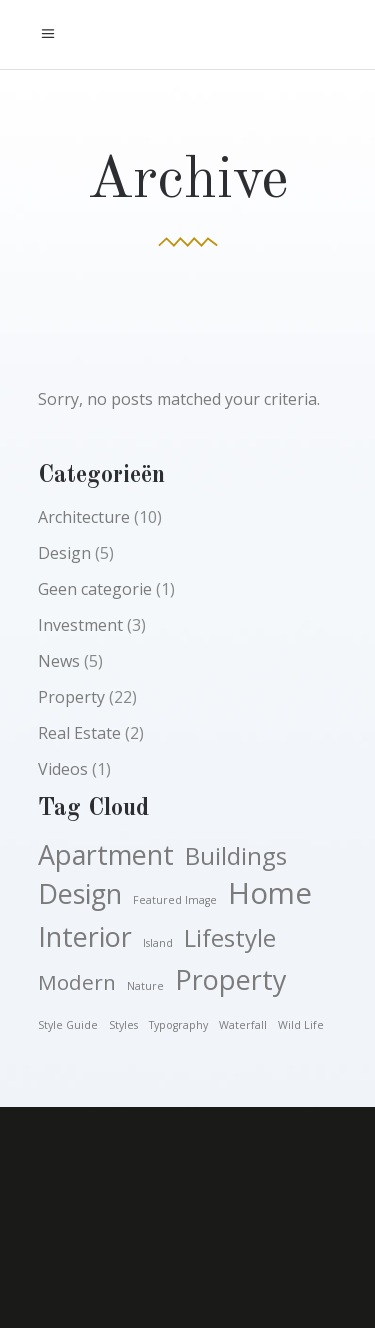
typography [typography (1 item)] (178, 1025)
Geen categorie (95, 589)
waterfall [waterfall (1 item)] (243, 1025)
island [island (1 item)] (158, 943)
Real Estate (79, 733)
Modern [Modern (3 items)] (77, 982)
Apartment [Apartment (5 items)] (106, 855)
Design (64, 553)
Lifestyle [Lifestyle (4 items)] (230, 938)
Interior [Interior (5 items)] (85, 937)
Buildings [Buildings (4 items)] (236, 856)
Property (71, 697)
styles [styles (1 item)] (123, 1025)
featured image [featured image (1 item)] (175, 900)
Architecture (84, 517)
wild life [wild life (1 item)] (301, 1025)
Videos (63, 769)
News (59, 661)
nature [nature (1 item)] (145, 986)
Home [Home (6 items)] (270, 893)
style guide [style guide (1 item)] (68, 1025)
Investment (80, 625)
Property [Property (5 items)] (231, 980)
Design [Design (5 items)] (80, 894)
